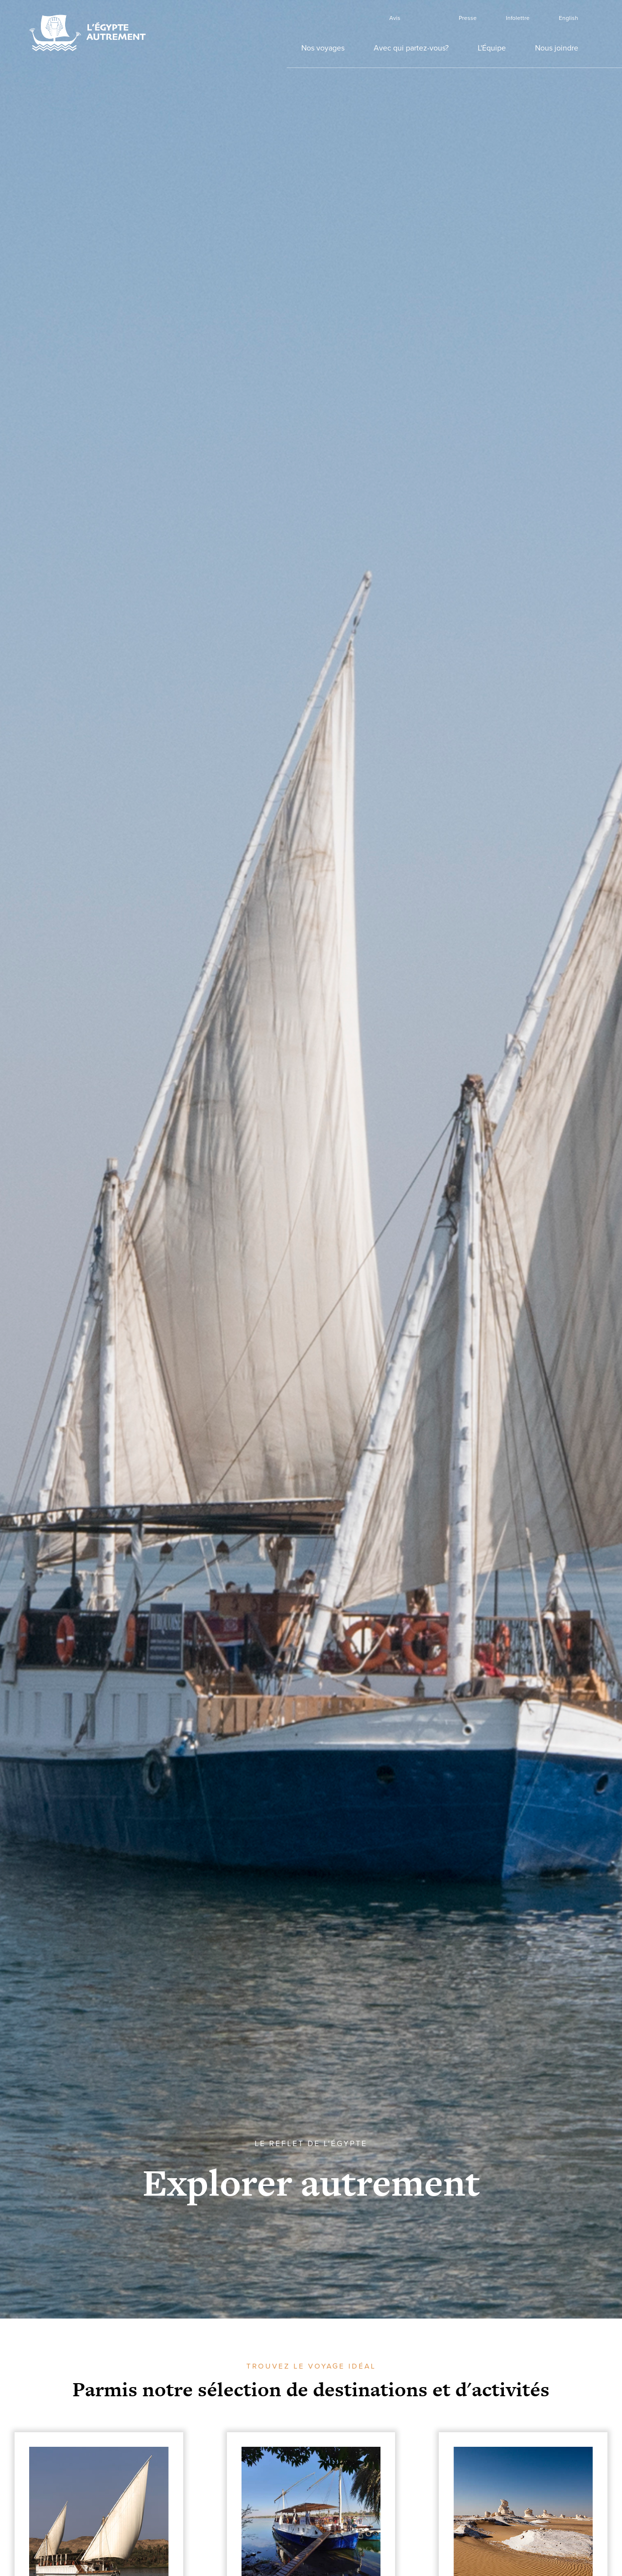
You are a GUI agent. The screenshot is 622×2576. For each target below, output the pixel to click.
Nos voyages (323, 48)
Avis (394, 18)
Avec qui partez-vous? (411, 48)
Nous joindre (556, 48)
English (568, 18)
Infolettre (518, 18)
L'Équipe (492, 48)
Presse (468, 18)
